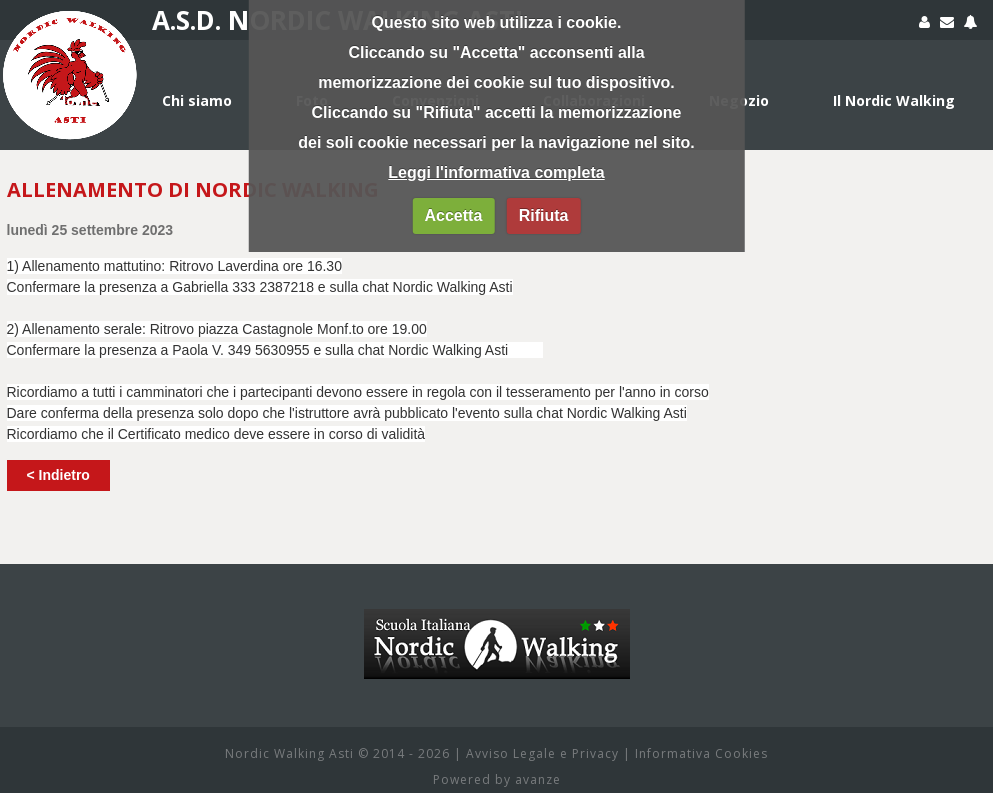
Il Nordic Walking (894, 100)
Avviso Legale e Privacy (542, 753)
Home (77, 100)
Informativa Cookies (701, 753)
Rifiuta (544, 215)
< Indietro (58, 475)
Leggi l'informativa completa (496, 172)
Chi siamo (197, 100)
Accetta (453, 215)
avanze (538, 779)
